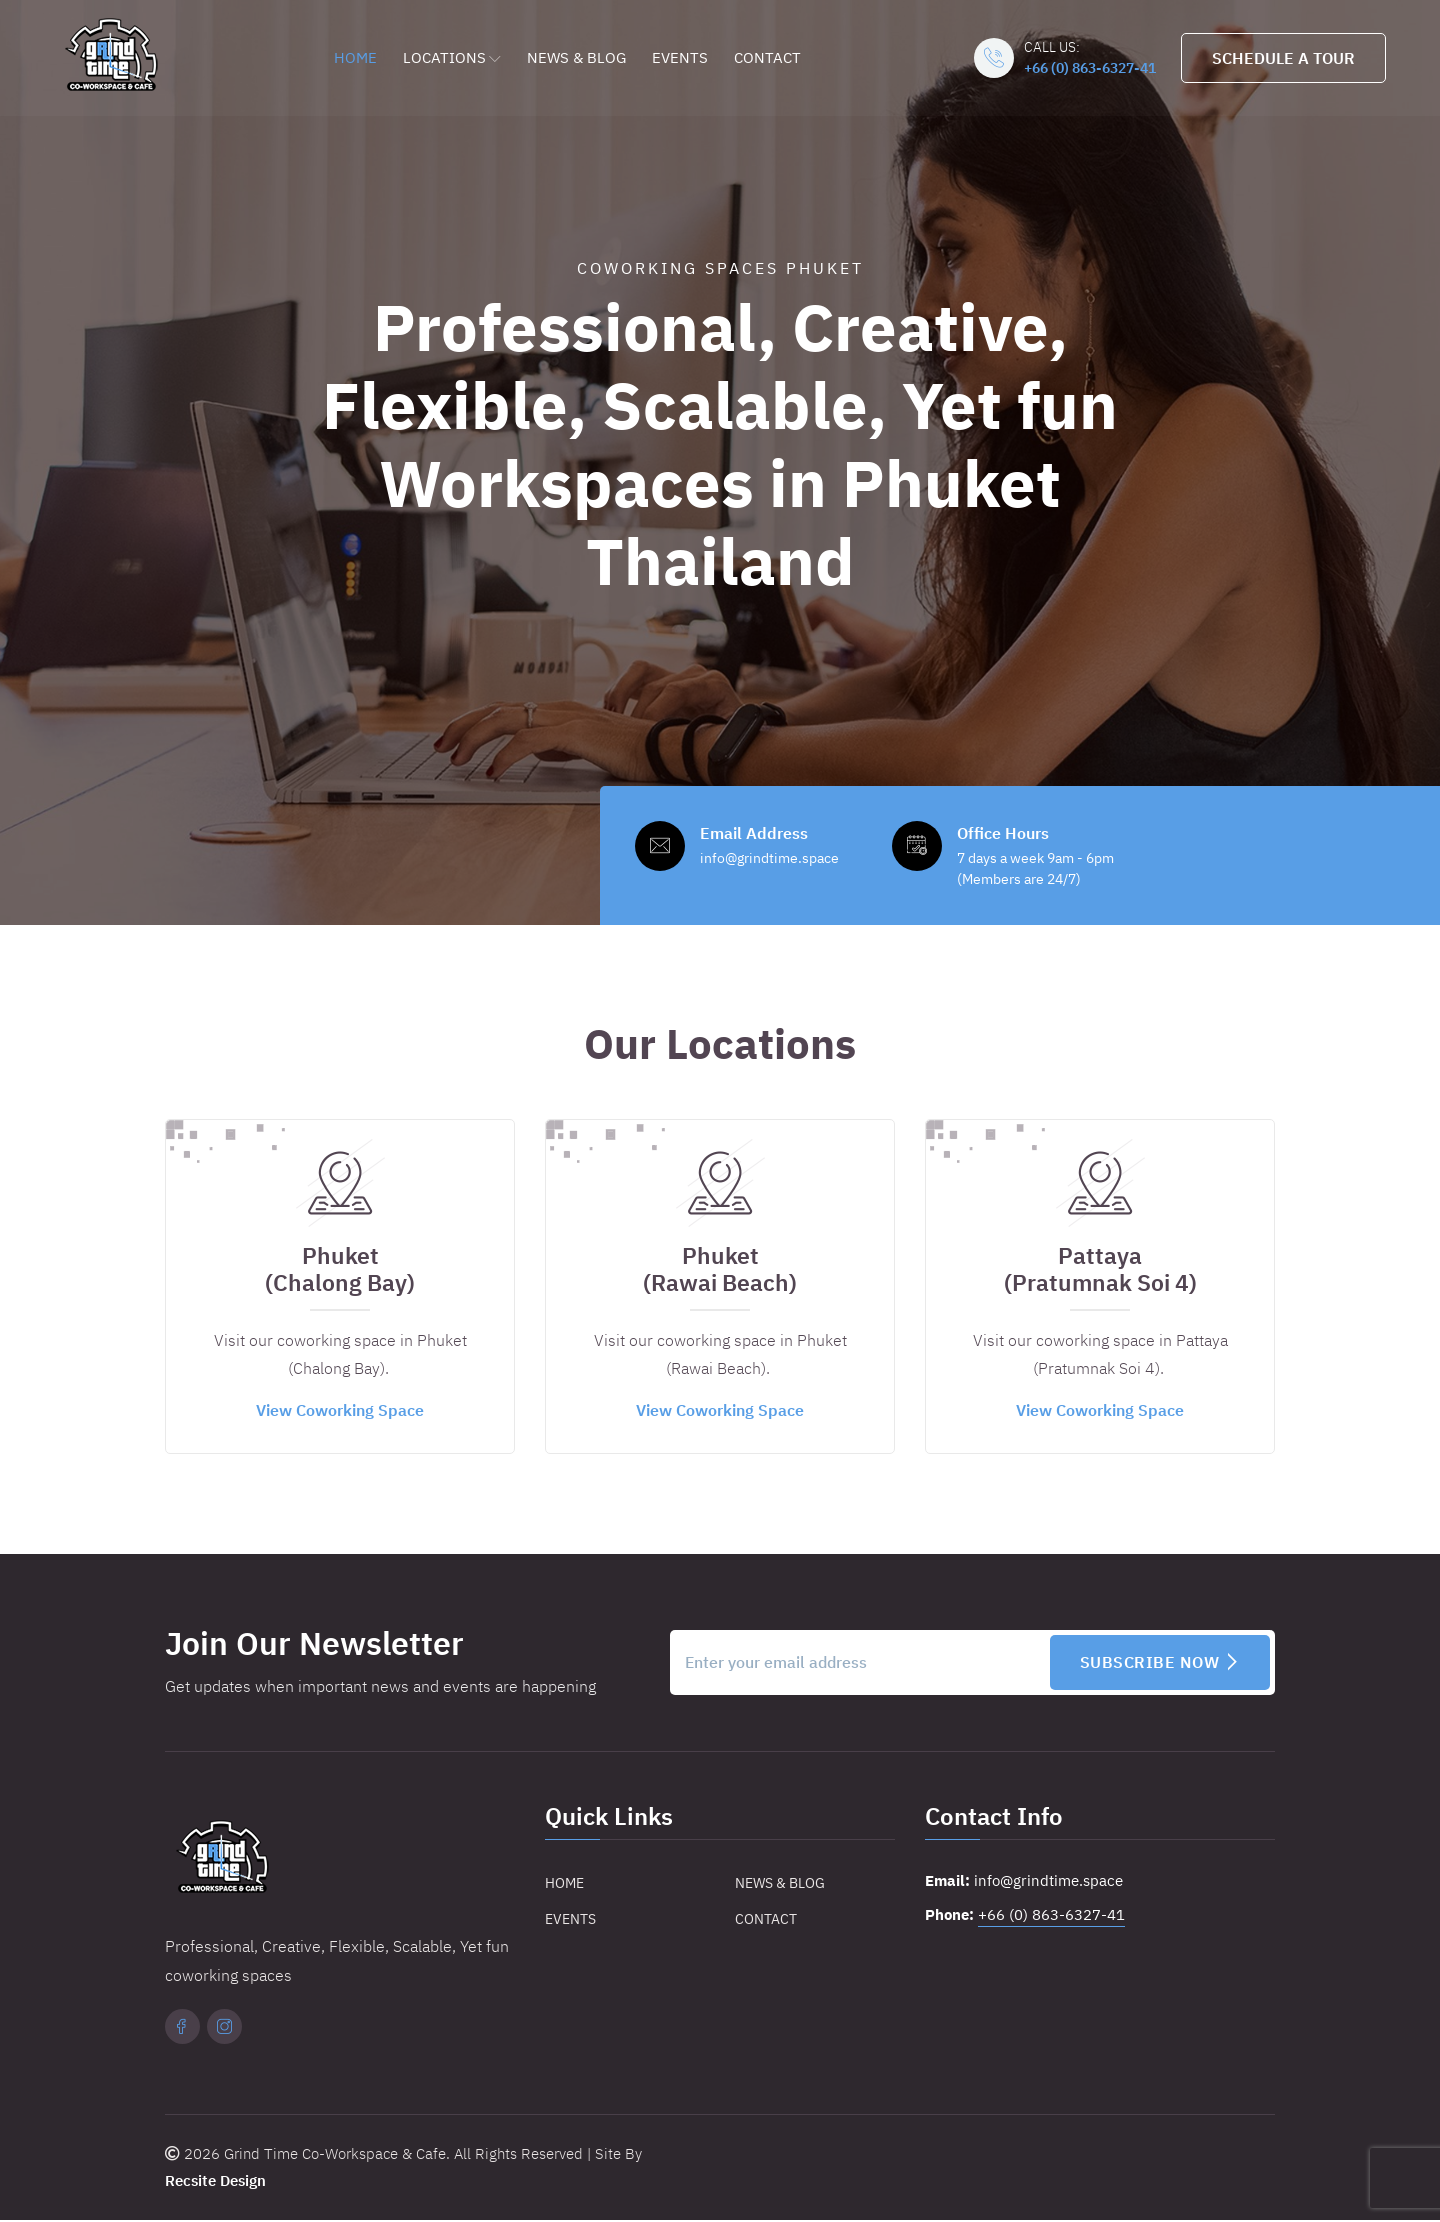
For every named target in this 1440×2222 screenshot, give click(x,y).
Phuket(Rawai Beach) (720, 1272)
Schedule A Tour (1282, 58)
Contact (767, 56)
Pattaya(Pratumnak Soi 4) (1100, 1272)
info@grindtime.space (1048, 1882)
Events (680, 56)
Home (355, 56)
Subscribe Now (1160, 1664)
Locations (452, 56)
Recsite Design (215, 2183)
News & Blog (576, 56)
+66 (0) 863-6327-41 (1089, 68)
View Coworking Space (340, 1413)
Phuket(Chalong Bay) (340, 1272)
